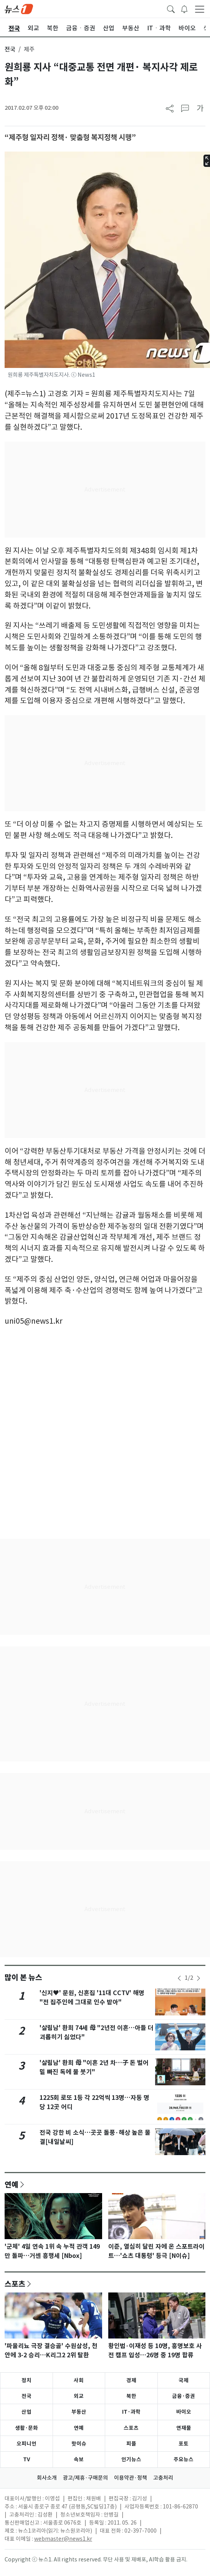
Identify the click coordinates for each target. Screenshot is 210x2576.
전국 (10, 49)
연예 (11, 2184)
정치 (26, 2380)
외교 (79, 2396)
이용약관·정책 (130, 2477)
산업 (26, 2411)
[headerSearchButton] (171, 8)
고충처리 (163, 2477)
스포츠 (15, 2283)
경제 (131, 2380)
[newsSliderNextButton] (198, 1978)
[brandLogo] (19, 8)
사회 (79, 2380)
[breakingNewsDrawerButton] (184, 8)
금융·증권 (183, 2396)
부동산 (78, 2411)
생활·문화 (26, 2427)
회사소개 (47, 2477)
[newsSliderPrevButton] (179, 1978)
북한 (131, 2396)
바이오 (183, 2411)
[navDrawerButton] (199, 9)
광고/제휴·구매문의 (85, 2477)
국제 (184, 2380)
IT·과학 (131, 2411)
